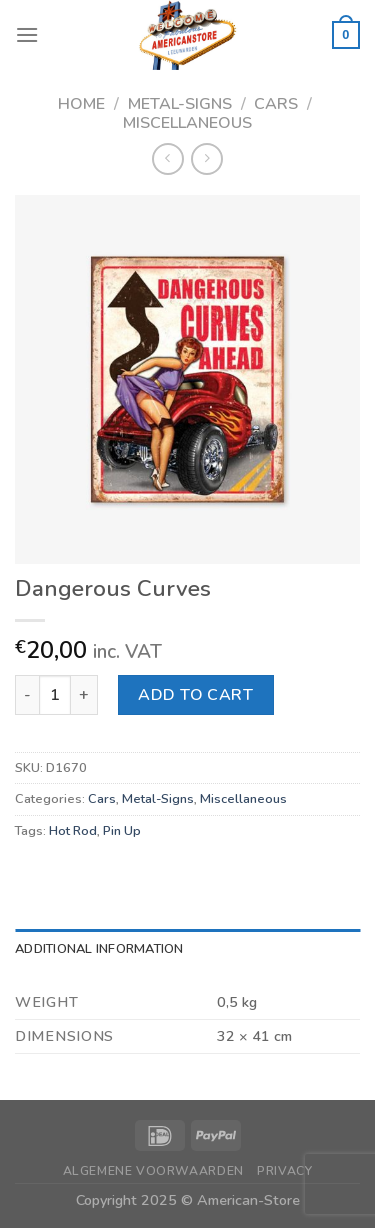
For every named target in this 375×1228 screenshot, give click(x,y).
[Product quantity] (55, 695)
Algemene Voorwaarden (153, 1171)
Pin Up (122, 831)
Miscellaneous (187, 123)
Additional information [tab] (99, 949)
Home (81, 104)
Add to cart (195, 695)
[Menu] (27, 34)
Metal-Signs (180, 104)
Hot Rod (73, 831)
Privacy (284, 1171)
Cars (276, 104)
